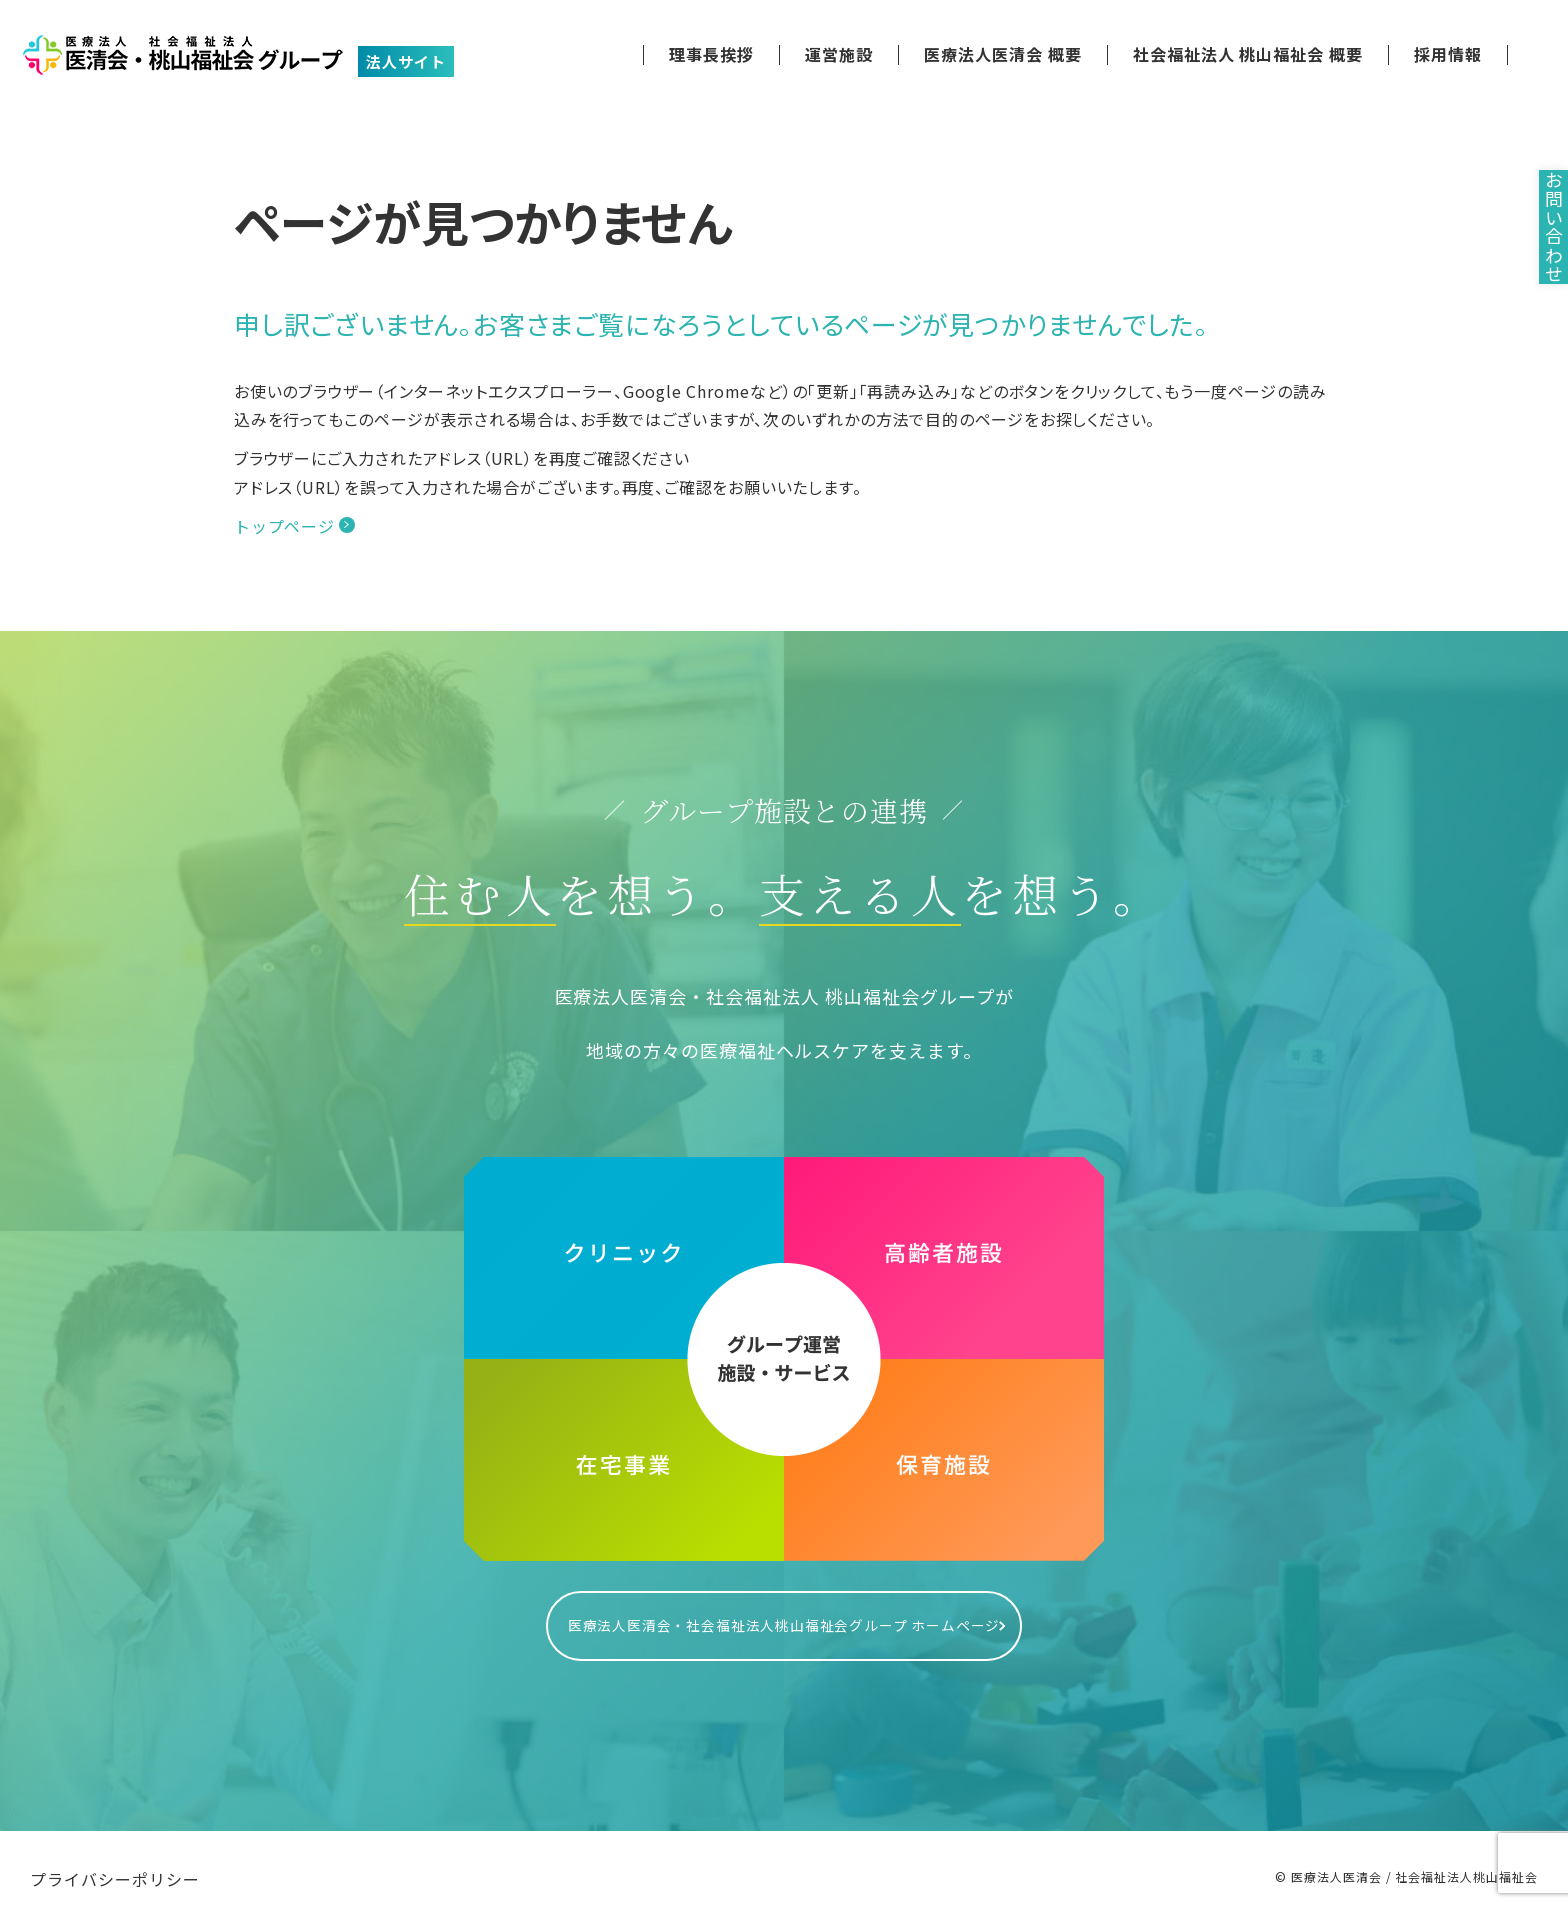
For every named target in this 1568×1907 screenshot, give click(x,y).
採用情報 (1448, 54)
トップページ (284, 526)
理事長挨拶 (711, 54)
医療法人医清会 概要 (1003, 54)
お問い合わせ (1538, 272)
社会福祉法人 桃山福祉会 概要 (1248, 54)
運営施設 (839, 54)
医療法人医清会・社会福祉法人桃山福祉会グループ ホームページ (784, 1615)
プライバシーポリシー (115, 1859)
